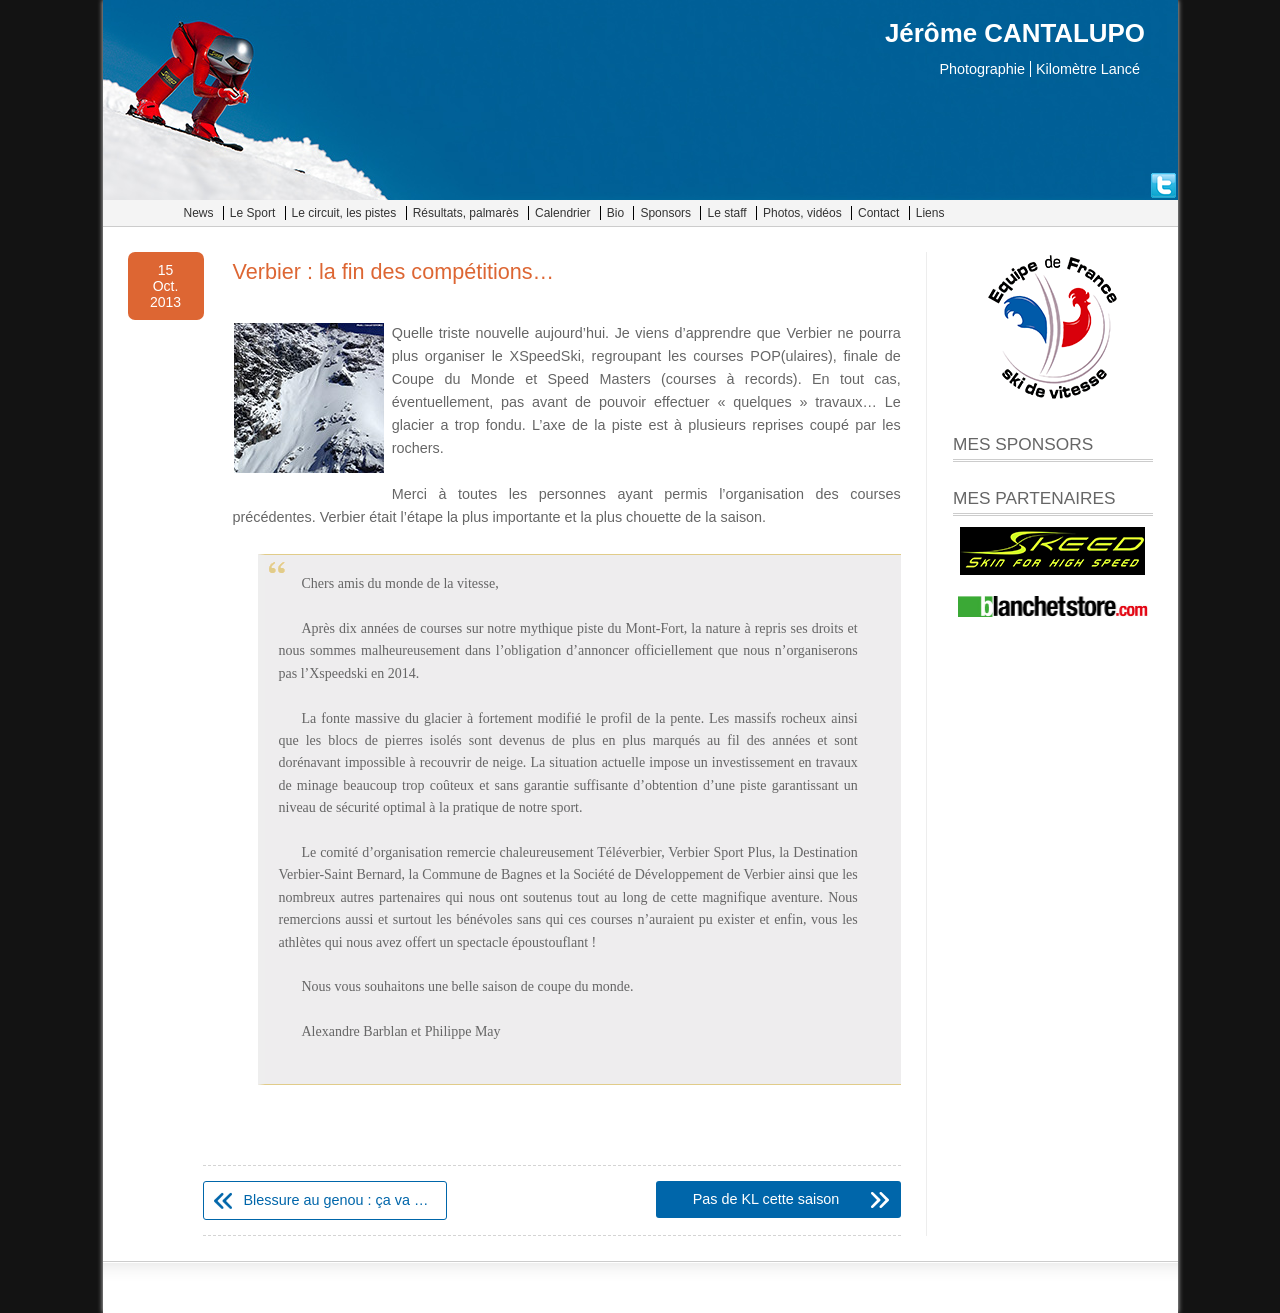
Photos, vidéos (802, 213)
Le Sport (252, 213)
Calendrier (562, 213)
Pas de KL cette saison (766, 1199)
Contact (878, 213)
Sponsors (665, 213)
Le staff (726, 213)
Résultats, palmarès (466, 213)
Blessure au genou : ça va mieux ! (345, 1200)
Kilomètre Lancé (1088, 69)
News (199, 213)
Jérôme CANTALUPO (1015, 33)
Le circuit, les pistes (344, 213)
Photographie (982, 69)
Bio (615, 213)
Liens (930, 213)
